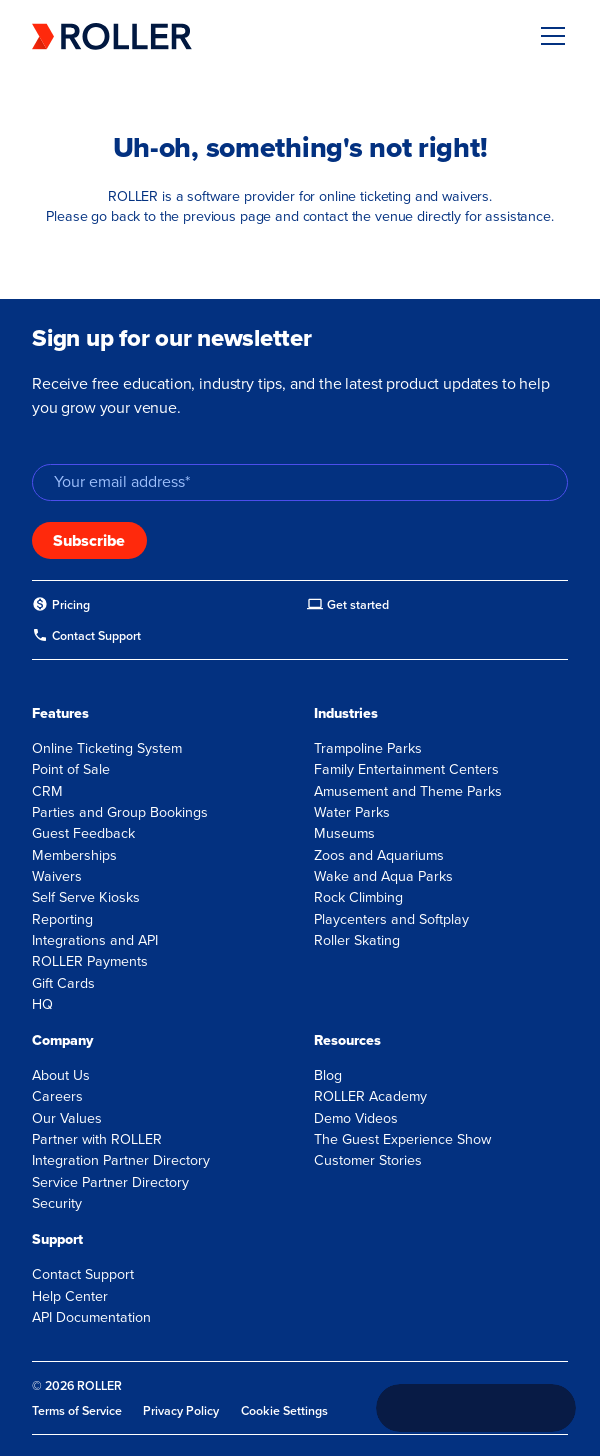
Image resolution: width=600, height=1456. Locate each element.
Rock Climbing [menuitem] (358, 897)
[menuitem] (61, 604)
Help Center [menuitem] (70, 1296)
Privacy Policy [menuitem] (181, 1410)
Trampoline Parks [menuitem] (368, 748)
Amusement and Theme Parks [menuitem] (408, 791)
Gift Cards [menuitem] (63, 983)
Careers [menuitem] (57, 1096)
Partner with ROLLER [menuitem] (97, 1139)
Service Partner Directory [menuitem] (110, 1182)
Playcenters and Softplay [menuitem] (391, 919)
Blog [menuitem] (328, 1075)
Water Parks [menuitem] (352, 812)
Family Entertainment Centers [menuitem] (406, 769)
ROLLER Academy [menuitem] (370, 1096)
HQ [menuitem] (42, 1004)
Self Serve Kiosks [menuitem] (86, 897)
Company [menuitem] (62, 1040)
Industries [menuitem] (346, 713)
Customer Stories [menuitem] (368, 1160)
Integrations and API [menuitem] (95, 940)
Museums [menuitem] (344, 833)
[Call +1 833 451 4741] (476, 1408)
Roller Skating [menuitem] (357, 940)
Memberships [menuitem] (74, 855)
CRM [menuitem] (47, 791)
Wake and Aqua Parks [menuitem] (383, 876)
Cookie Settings (284, 1410)
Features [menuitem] (60, 713)
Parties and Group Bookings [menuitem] (120, 812)
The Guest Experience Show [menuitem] (402, 1139)
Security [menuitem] (57, 1203)
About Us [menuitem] (61, 1075)
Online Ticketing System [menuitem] (107, 748)
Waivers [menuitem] (57, 876)
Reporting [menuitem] (62, 919)
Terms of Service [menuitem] (77, 1410)
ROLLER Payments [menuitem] (90, 961)
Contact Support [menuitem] (83, 1274)
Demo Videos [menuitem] (356, 1118)
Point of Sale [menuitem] (71, 769)
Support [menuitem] (57, 1239)
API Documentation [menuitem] (91, 1317)
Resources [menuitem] (347, 1040)
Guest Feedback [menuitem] (83, 833)
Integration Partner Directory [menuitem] (121, 1160)
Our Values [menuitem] (67, 1118)
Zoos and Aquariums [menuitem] (379, 855)
